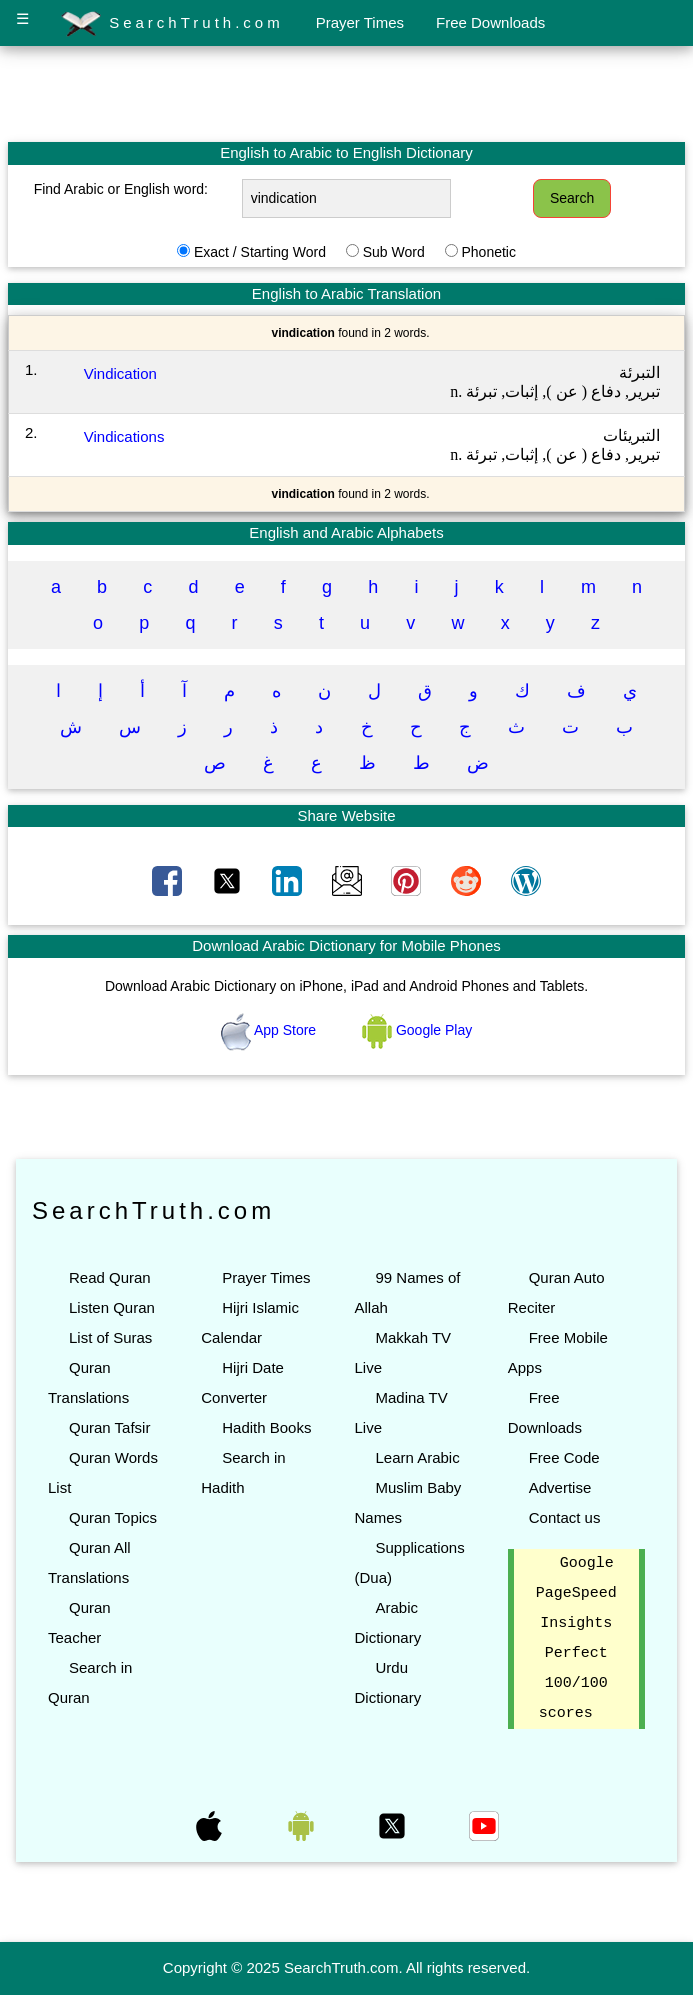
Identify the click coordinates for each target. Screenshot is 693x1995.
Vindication (120, 373)
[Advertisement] (347, 93)
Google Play (417, 1030)
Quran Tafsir (109, 1427)
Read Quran (110, 1277)
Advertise (560, 1487)
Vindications (124, 436)
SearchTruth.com (172, 24)
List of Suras (110, 1337)
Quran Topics (113, 1517)
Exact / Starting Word (260, 252)
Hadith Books (266, 1427)
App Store (270, 1030)
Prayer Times (360, 22)
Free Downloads (490, 22)
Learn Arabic (417, 1457)
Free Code (564, 1457)
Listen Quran (112, 1307)
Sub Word (394, 252)
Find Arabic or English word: (121, 189)
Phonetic (488, 252)
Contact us (565, 1517)
